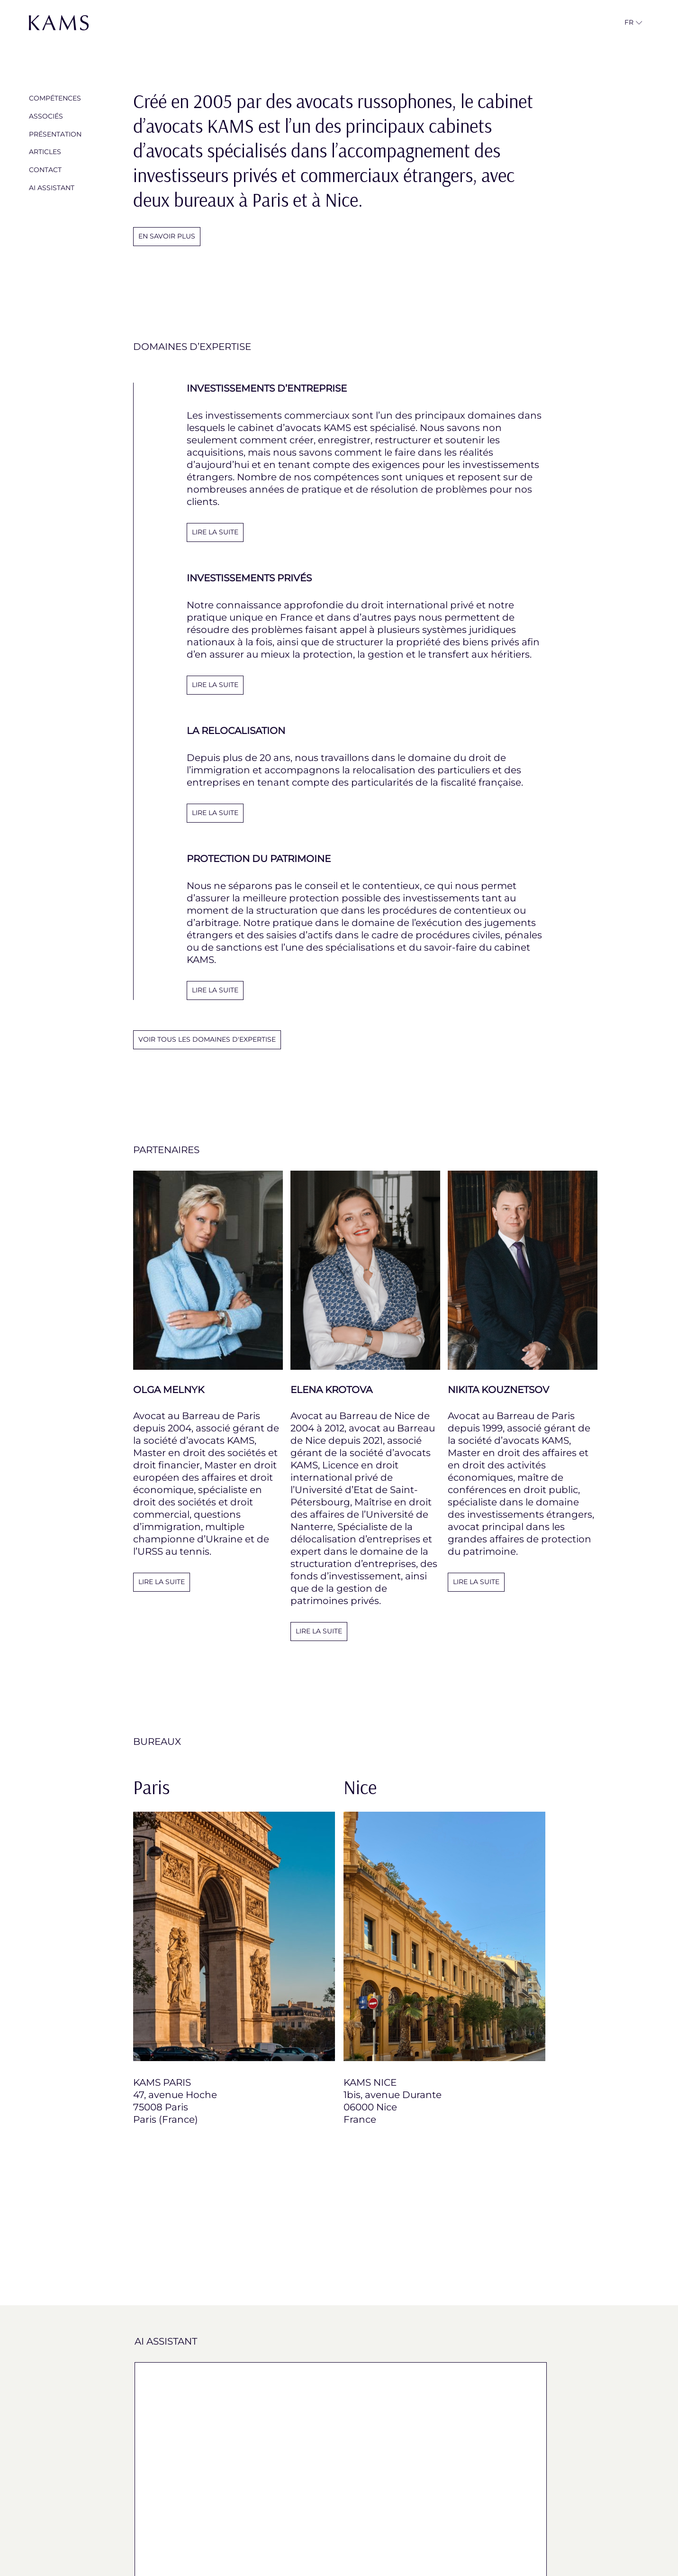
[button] (629, 23)
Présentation (55, 134)
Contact (45, 169)
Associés (46, 116)
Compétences (55, 98)
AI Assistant (51, 187)
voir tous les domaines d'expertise (207, 1039)
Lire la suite (161, 1582)
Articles (45, 151)
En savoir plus (166, 236)
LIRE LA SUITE (215, 532)
